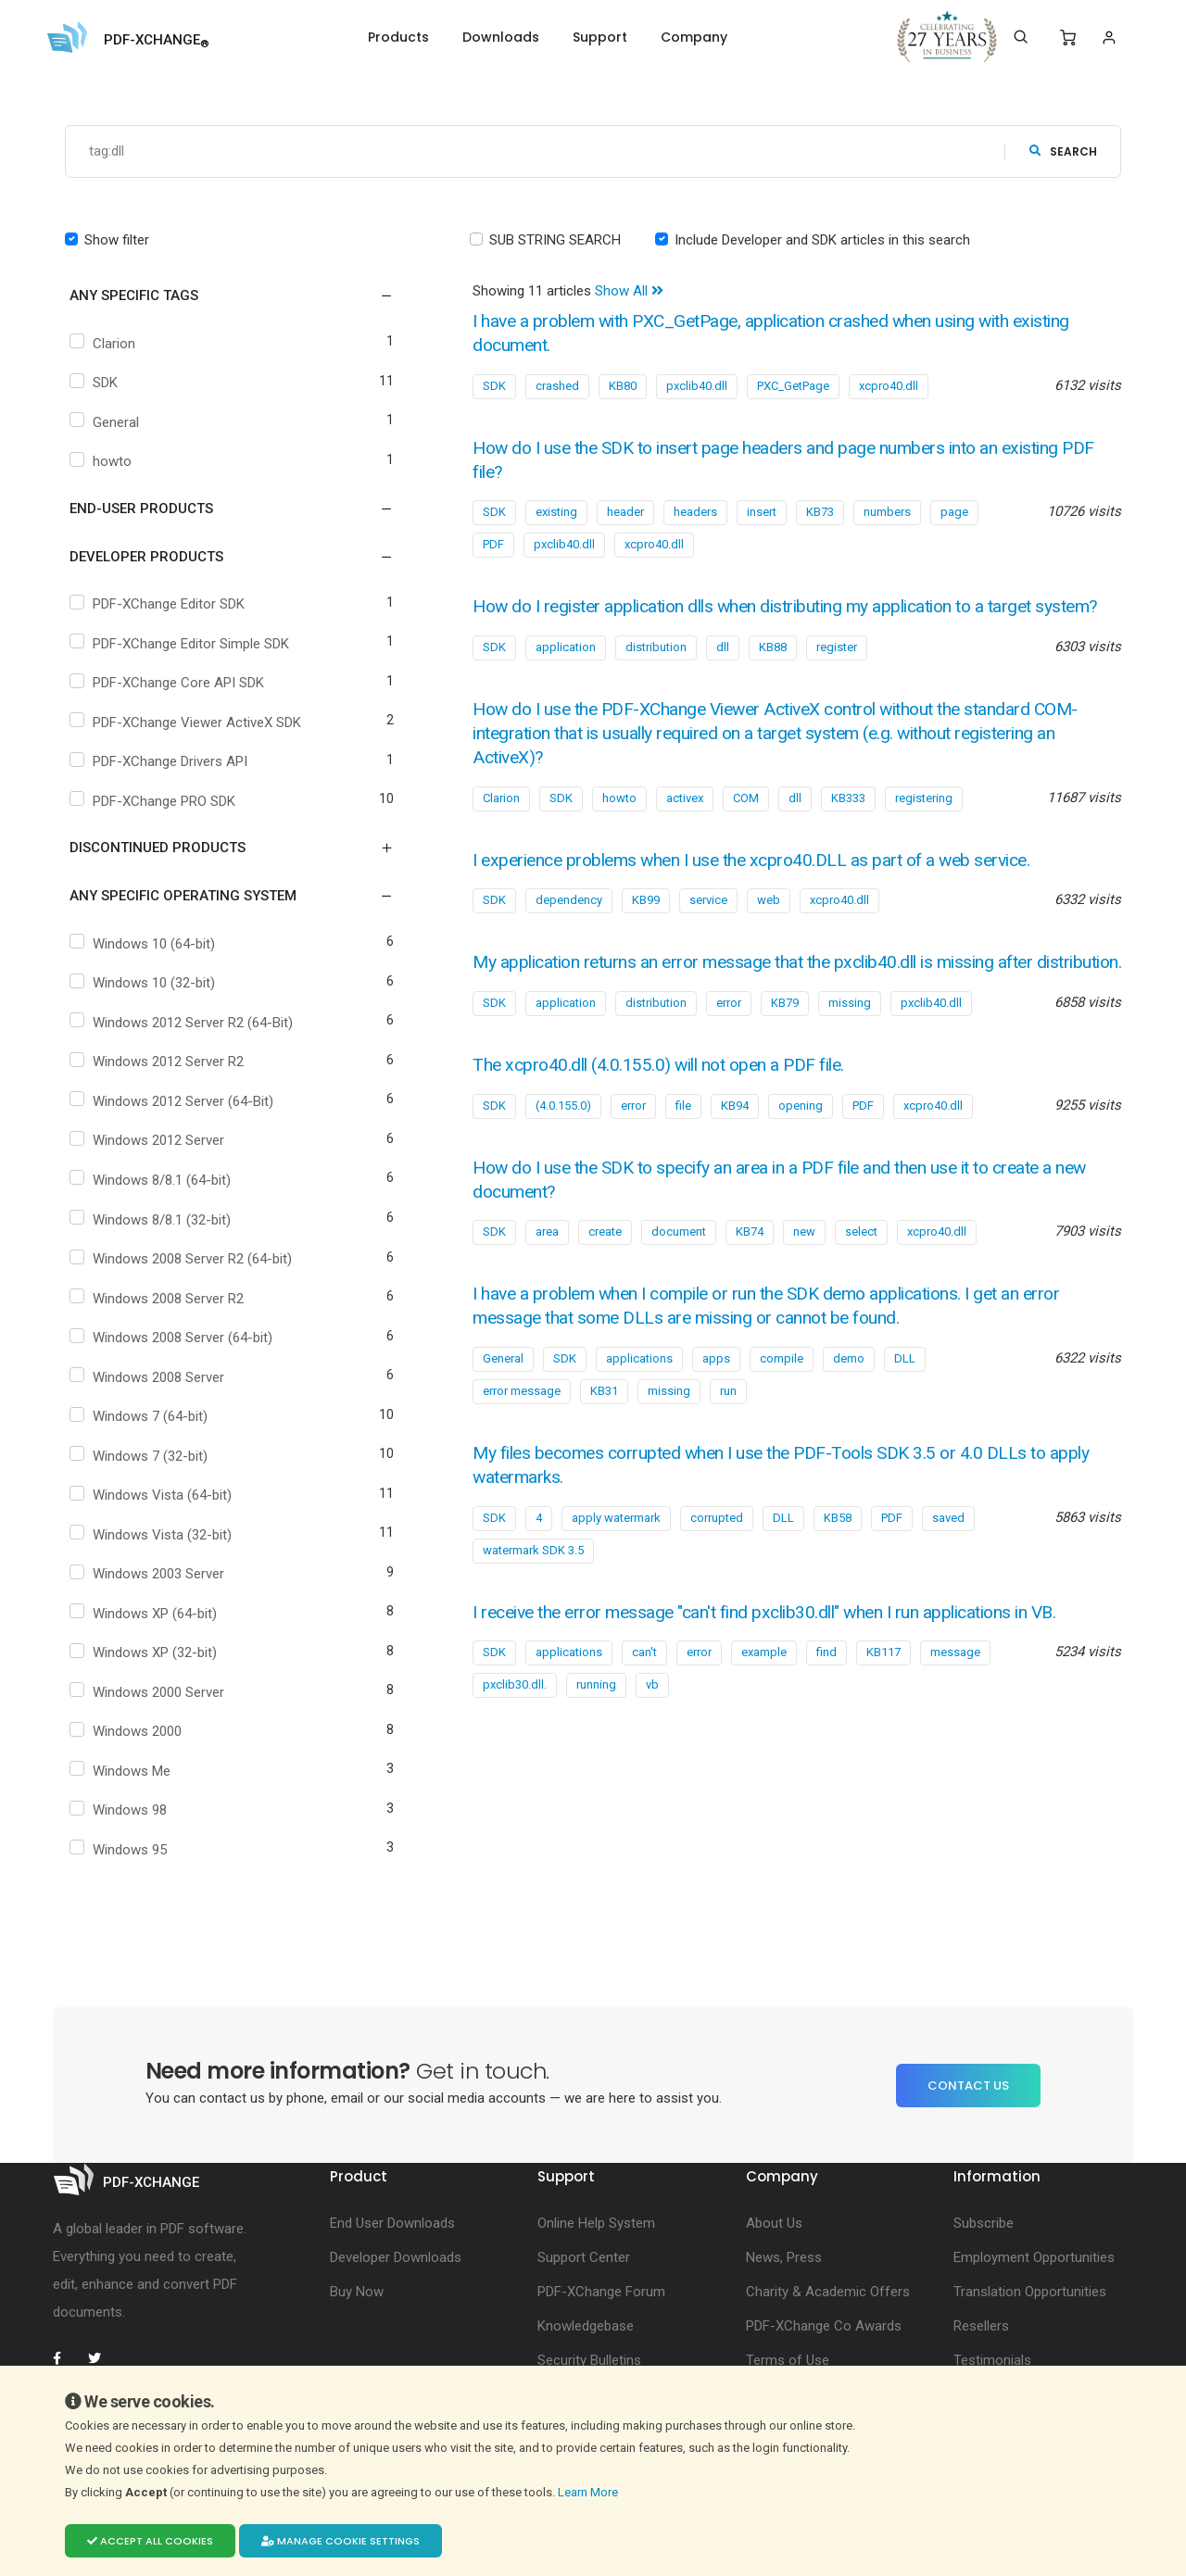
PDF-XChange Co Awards (824, 2326)
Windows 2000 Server (149, 1692)
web (768, 924)
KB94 (735, 1153)
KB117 (883, 1698)
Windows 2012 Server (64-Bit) (173, 1101)
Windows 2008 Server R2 (159, 1298)
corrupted (716, 1564)
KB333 (848, 821)
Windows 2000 (128, 1732)
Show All (629, 291)
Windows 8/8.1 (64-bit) (152, 1180)
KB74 (749, 1279)
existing (556, 512)
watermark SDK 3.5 (533, 1596)
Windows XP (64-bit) (145, 1613)
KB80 (623, 386)
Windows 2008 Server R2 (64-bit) (183, 1259)
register (836, 671)
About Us (774, 2224)
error (728, 1050)
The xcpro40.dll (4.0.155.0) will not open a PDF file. (667, 1112)
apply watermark (616, 1564)
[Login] (1109, 37)
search (1063, 151)
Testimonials (992, 2361)
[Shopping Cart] (1068, 38)
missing (849, 1050)
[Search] (1020, 37)
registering (924, 821)
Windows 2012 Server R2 (159, 1062)
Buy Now (357, 2292)
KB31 (604, 1437)
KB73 (820, 512)
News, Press (784, 2258)
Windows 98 (120, 1811)
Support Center (583, 2258)
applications (639, 1405)
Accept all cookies (150, 2540)
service (708, 924)
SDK (96, 383)
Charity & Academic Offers (828, 2292)
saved (948, 1564)
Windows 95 (120, 1850)
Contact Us (968, 2085)
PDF (493, 544)
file (683, 1153)
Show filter (116, 240)
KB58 (838, 1564)
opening (800, 1153)
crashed (557, 386)
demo (848, 1405)
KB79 (785, 1050)
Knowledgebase (585, 2326)
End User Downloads (392, 2224)
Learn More (589, 2492)
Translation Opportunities (1029, 2292)
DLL (904, 1405)
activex (684, 821)
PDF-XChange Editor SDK (159, 605)
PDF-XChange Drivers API (160, 762)
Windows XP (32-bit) (145, 1653)
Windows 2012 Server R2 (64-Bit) (183, 1022)
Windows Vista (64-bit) (153, 1496)
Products (398, 37)
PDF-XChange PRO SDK (154, 801)
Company (694, 37)
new (804, 1279)
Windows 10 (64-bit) (144, 944)
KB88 (773, 671)
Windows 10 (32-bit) (144, 983)
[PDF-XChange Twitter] (102, 2359)
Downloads (500, 37)
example (764, 1698)
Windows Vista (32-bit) (153, 1535)
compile (781, 1405)
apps (716, 1405)
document (678, 1279)
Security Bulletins (589, 2361)
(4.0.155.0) (563, 1153)
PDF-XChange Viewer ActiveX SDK (187, 722)
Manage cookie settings (340, 2540)
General (106, 422)
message (955, 1698)
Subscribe (983, 2224)
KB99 (646, 924)
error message (522, 1437)
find (826, 1698)
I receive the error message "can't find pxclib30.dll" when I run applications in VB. (780, 1658)
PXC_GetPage (793, 386)
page (954, 512)
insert (761, 512)
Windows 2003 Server (149, 1574)
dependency (569, 924)
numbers (887, 512)
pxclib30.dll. (515, 1731)
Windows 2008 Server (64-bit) (173, 1338)
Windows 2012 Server (149, 1141)
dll (722, 671)
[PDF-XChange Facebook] (67, 2359)
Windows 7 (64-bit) (141, 1417)
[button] (220, 296)
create (605, 1279)
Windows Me (122, 1771)
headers (695, 512)
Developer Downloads (395, 2258)
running (596, 1731)
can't (644, 1698)
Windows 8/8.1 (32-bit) (152, 1220)
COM (746, 821)
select (861, 1279)
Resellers (981, 2326)
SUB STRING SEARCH (555, 240)
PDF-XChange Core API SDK (169, 683)
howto (103, 462)
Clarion (104, 343)
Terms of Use (787, 2361)
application (566, 671)
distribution (656, 671)
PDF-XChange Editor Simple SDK (181, 643)
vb (652, 1731)
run (728, 1437)
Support (600, 37)
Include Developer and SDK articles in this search (822, 240)
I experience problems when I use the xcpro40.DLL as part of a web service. (764, 883)
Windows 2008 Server (149, 1377)
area (547, 1279)
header (625, 512)
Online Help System (596, 2224)
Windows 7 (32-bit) (141, 1456)
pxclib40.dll (696, 386)
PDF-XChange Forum (601, 2292)
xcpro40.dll (888, 386)
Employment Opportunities (1034, 2258)
